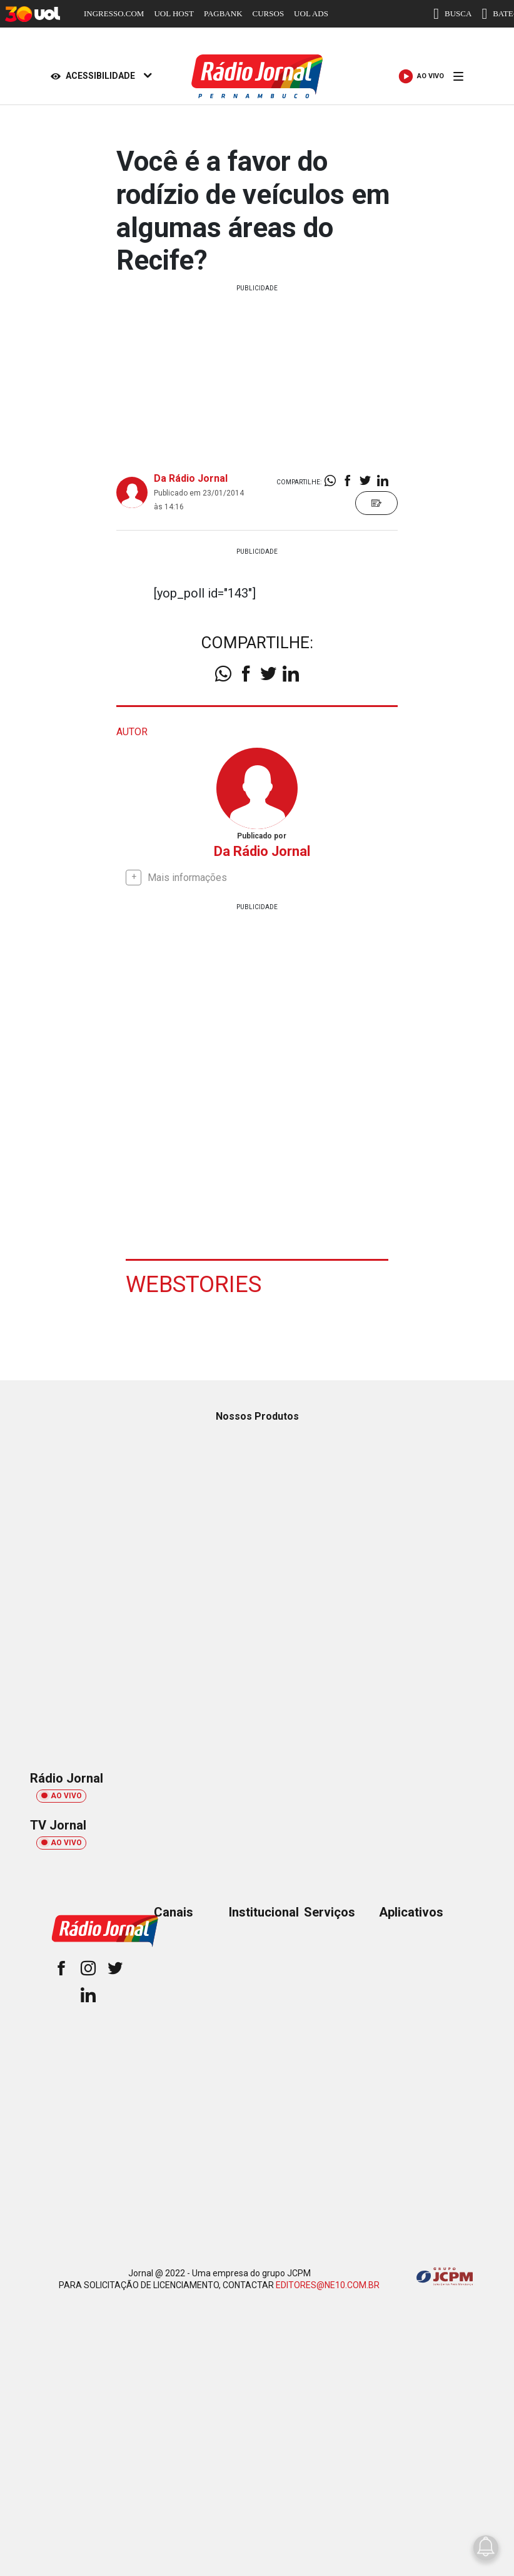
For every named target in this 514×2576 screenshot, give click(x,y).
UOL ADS (311, 13)
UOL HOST (173, 13)
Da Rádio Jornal (191, 478)
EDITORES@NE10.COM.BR (328, 2284)
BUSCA (452, 13)
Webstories (196, 1283)
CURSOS (269, 13)
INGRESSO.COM (114, 13)
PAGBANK (223, 13)
